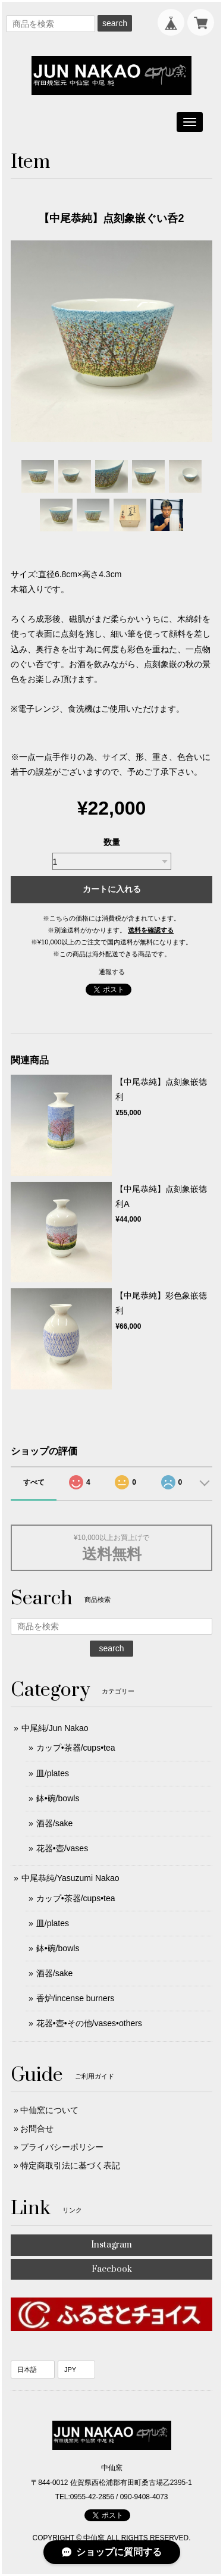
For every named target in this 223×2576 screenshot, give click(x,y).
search (114, 23)
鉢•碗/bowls (58, 1798)
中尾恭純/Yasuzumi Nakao (70, 1878)
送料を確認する (151, 930)
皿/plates (52, 1773)
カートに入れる (112, 889)
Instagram (111, 2245)
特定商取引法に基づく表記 (70, 2165)
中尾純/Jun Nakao (55, 1728)
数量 (111, 842)
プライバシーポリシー (61, 2147)
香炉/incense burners (75, 1998)
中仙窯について (49, 2110)
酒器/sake (54, 1823)
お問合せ (37, 2128)
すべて (34, 1482)
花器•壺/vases (62, 1848)
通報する (112, 971)
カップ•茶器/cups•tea (75, 1747)
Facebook (112, 2269)
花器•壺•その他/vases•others (89, 2023)
